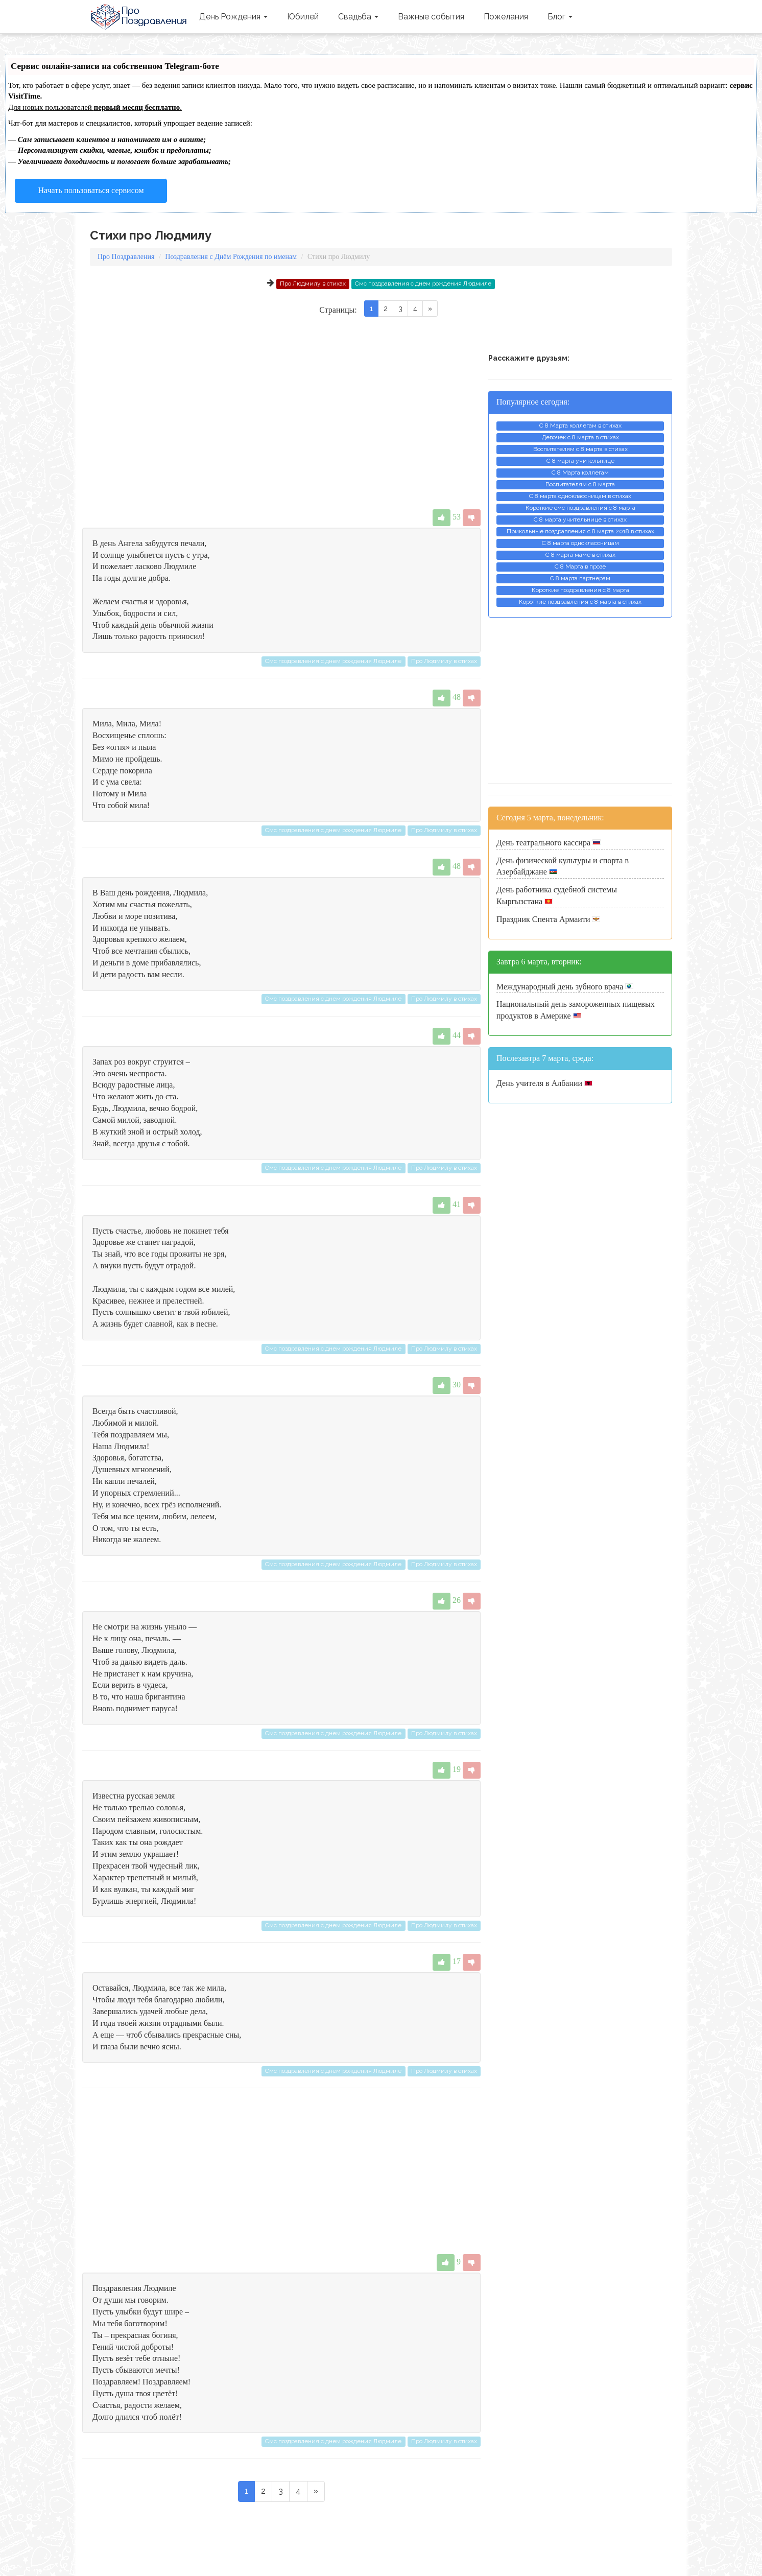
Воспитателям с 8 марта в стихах (580, 449)
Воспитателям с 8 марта (580, 484)
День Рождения (233, 16)
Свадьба (358, 16)
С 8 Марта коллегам (580, 472)
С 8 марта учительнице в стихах (580, 519)
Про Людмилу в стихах (313, 283)
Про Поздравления (139, 17)
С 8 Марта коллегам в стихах (580, 425)
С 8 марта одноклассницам (580, 543)
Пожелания (506, 16)
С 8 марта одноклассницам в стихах (580, 496)
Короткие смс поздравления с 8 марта (580, 507)
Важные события (431, 16)
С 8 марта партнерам (580, 578)
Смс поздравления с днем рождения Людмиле (423, 283)
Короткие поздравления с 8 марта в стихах (580, 601)
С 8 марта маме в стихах (580, 554)
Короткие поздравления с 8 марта (580, 590)
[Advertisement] (281, 426)
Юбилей (303, 16)
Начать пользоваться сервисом (91, 190)
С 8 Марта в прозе (580, 566)
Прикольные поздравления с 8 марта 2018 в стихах (580, 531)
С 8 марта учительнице (580, 460)
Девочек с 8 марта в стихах (580, 437)
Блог (560, 16)
